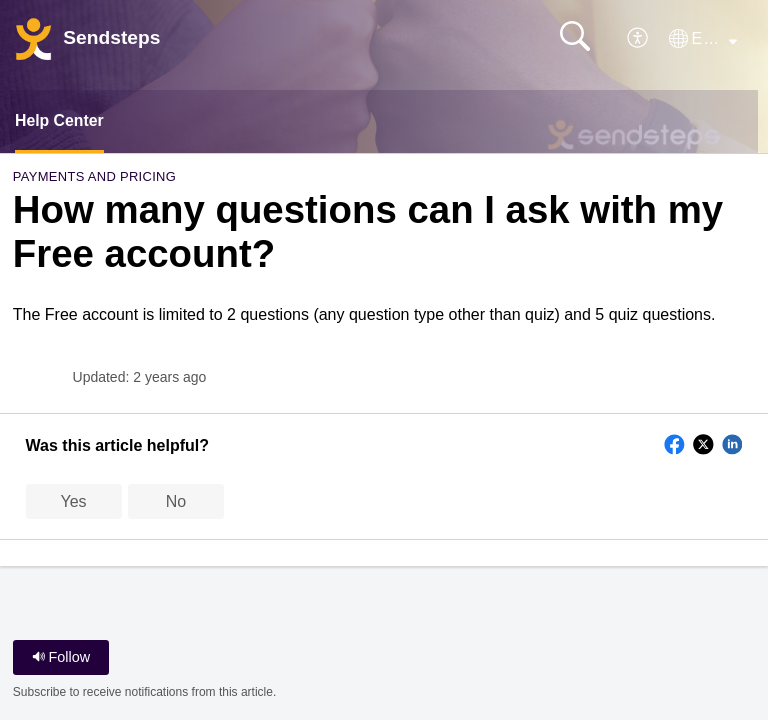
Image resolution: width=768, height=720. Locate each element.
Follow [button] (61, 657)
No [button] (176, 501)
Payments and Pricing (94, 177)
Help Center (60, 120)
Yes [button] (74, 501)
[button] (638, 38)
